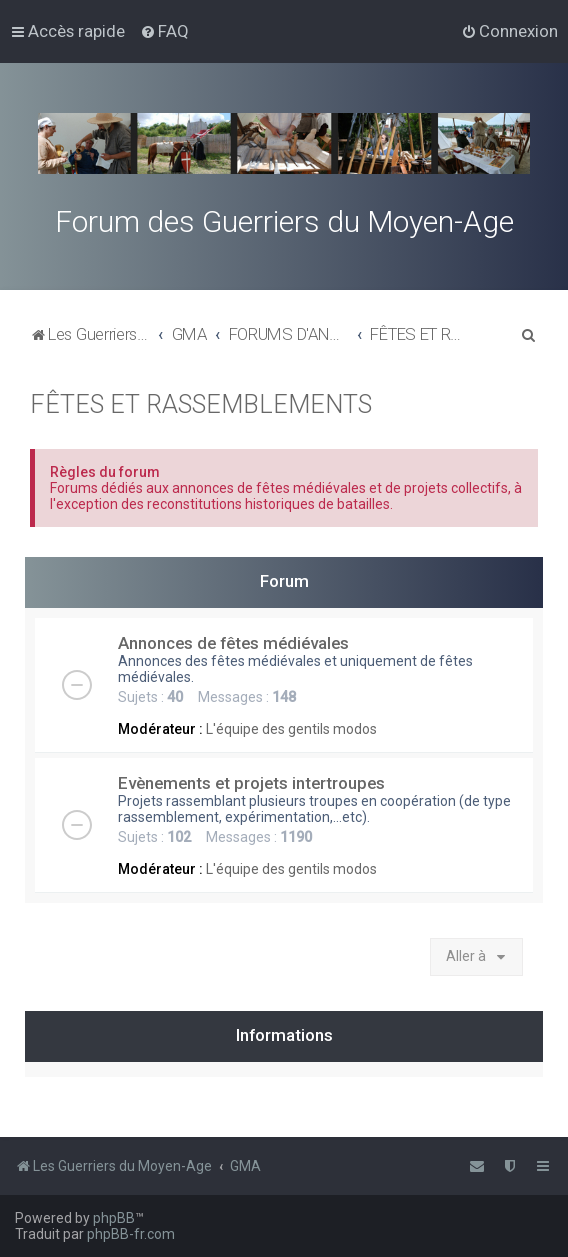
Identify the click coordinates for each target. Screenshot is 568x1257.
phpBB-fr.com (131, 1234)
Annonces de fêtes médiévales (233, 643)
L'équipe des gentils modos (291, 729)
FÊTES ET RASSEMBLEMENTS (201, 404)
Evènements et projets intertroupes (251, 783)
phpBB (114, 1218)
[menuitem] (164, 31)
